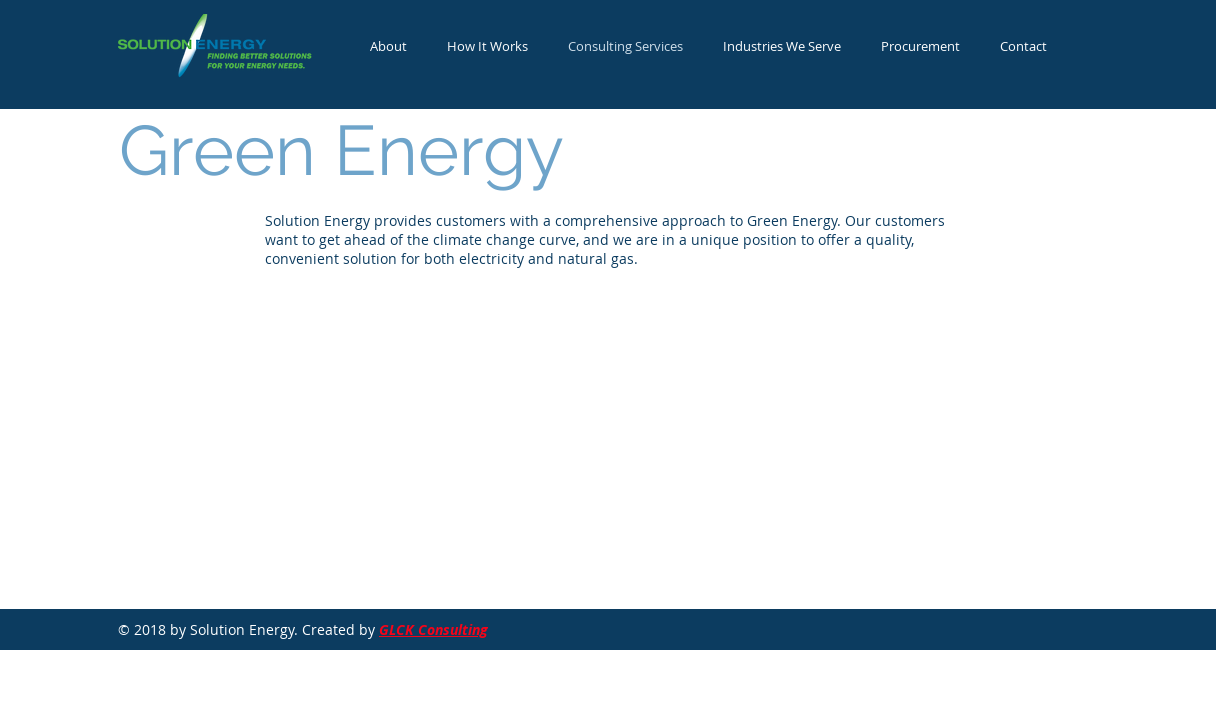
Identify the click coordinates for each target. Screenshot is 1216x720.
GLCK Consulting (433, 629)
